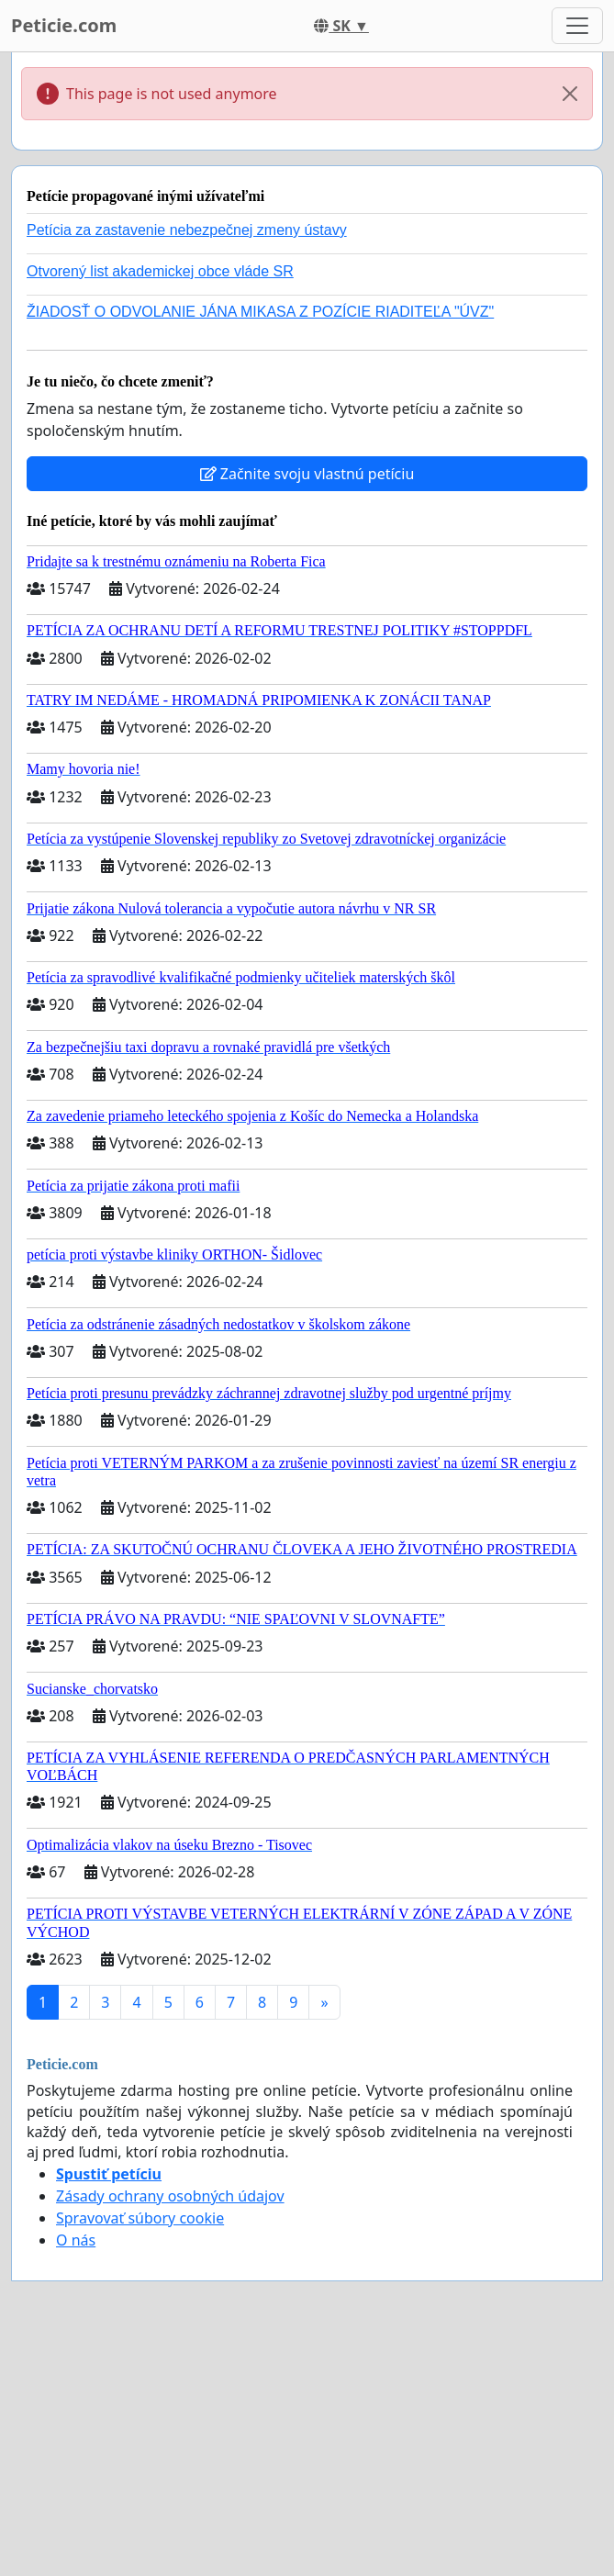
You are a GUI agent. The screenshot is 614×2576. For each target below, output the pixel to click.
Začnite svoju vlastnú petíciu (307, 474)
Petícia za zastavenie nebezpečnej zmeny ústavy (187, 230)
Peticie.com (64, 25)
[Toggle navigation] (577, 25)
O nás (75, 2240)
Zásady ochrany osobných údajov (170, 2196)
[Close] (570, 93)
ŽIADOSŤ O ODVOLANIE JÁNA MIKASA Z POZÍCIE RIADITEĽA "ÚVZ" (260, 311)
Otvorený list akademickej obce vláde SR (160, 271)
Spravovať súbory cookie (140, 2218)
